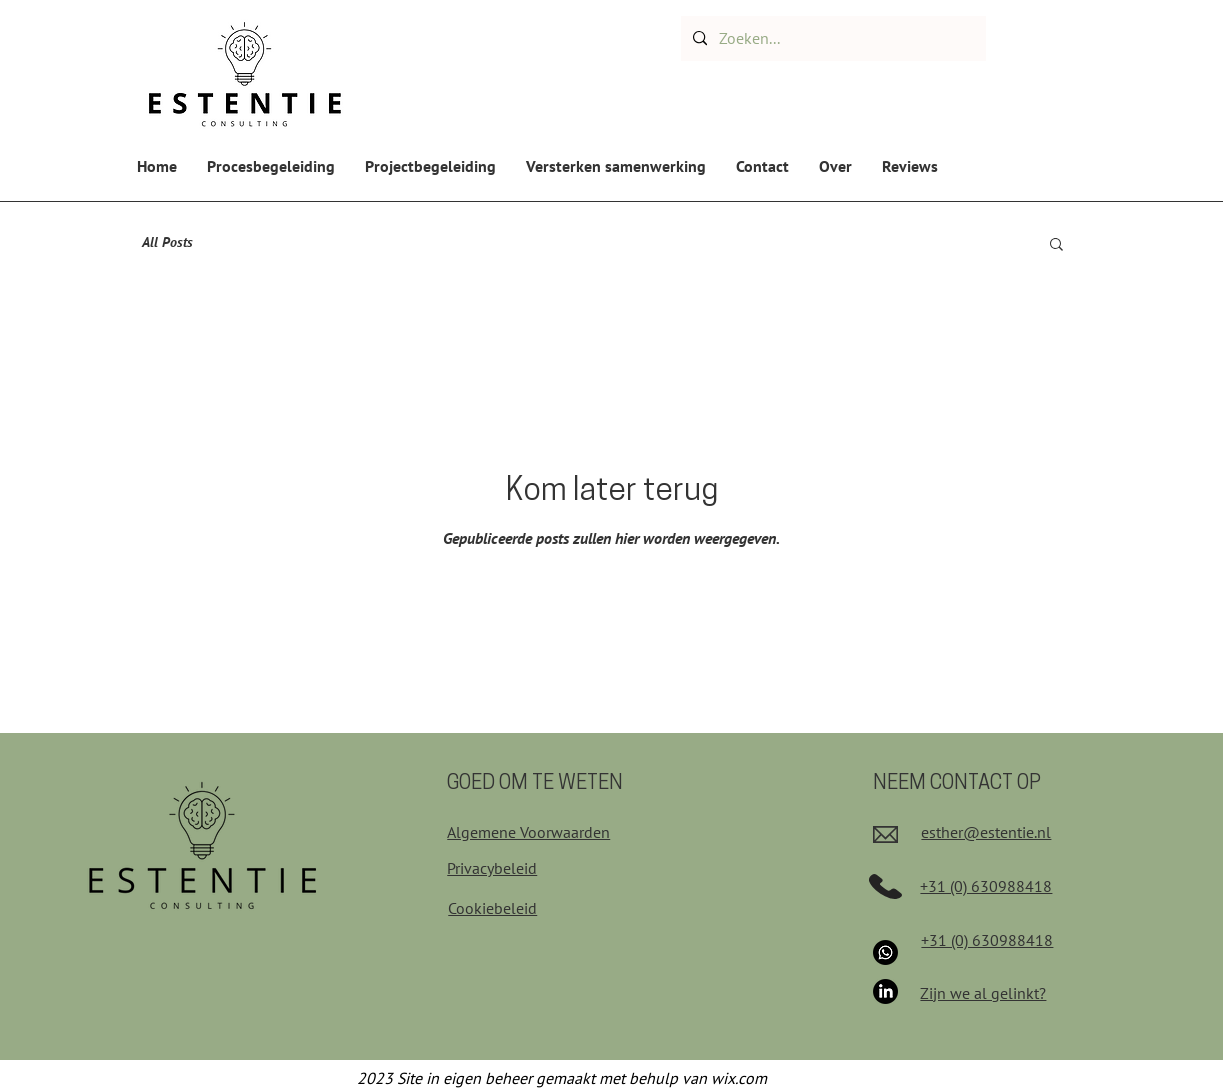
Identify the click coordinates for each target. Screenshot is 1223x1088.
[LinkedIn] (885, 991)
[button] (1056, 245)
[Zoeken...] (831, 38)
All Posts (167, 242)
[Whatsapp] (885, 952)
